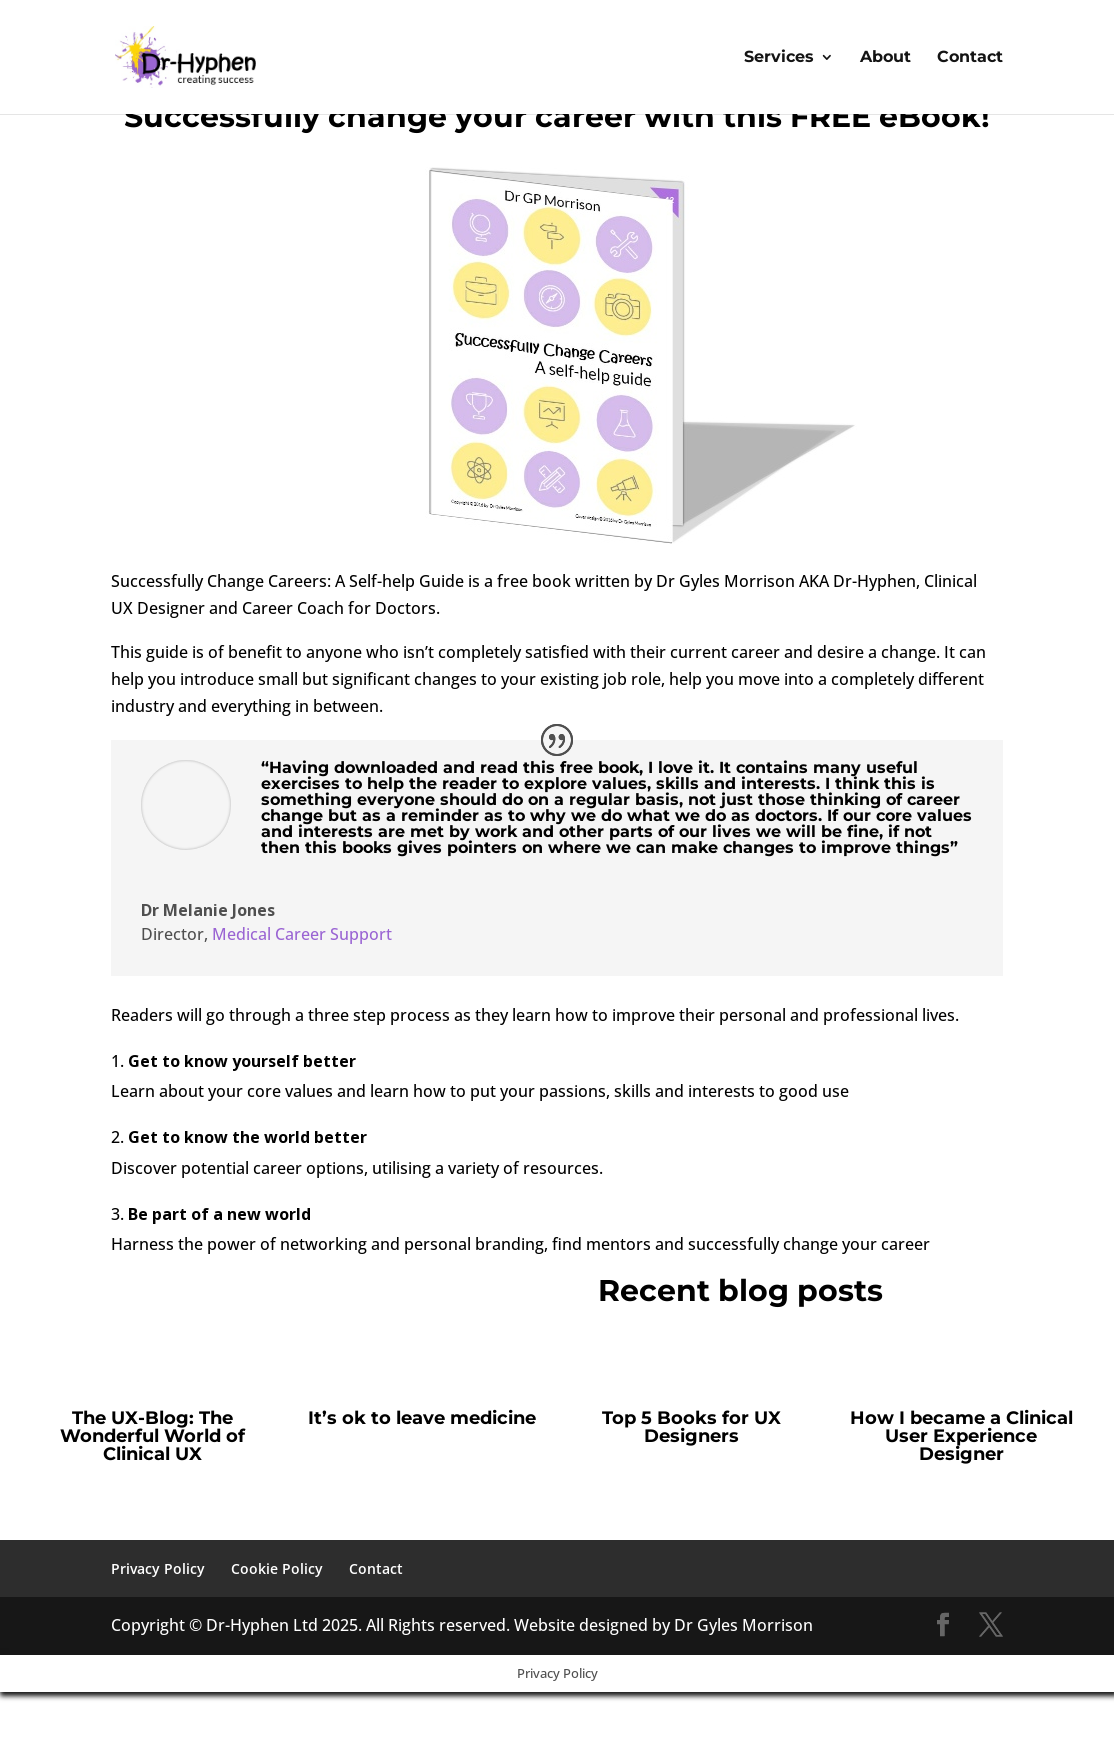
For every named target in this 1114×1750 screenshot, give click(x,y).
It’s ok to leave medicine (422, 1418)
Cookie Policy (277, 1568)
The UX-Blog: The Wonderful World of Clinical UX (152, 1436)
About (885, 58)
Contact (970, 58)
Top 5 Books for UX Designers (691, 1427)
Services (779, 58)
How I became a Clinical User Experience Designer (961, 1436)
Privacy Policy (158, 1568)
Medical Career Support (302, 934)
